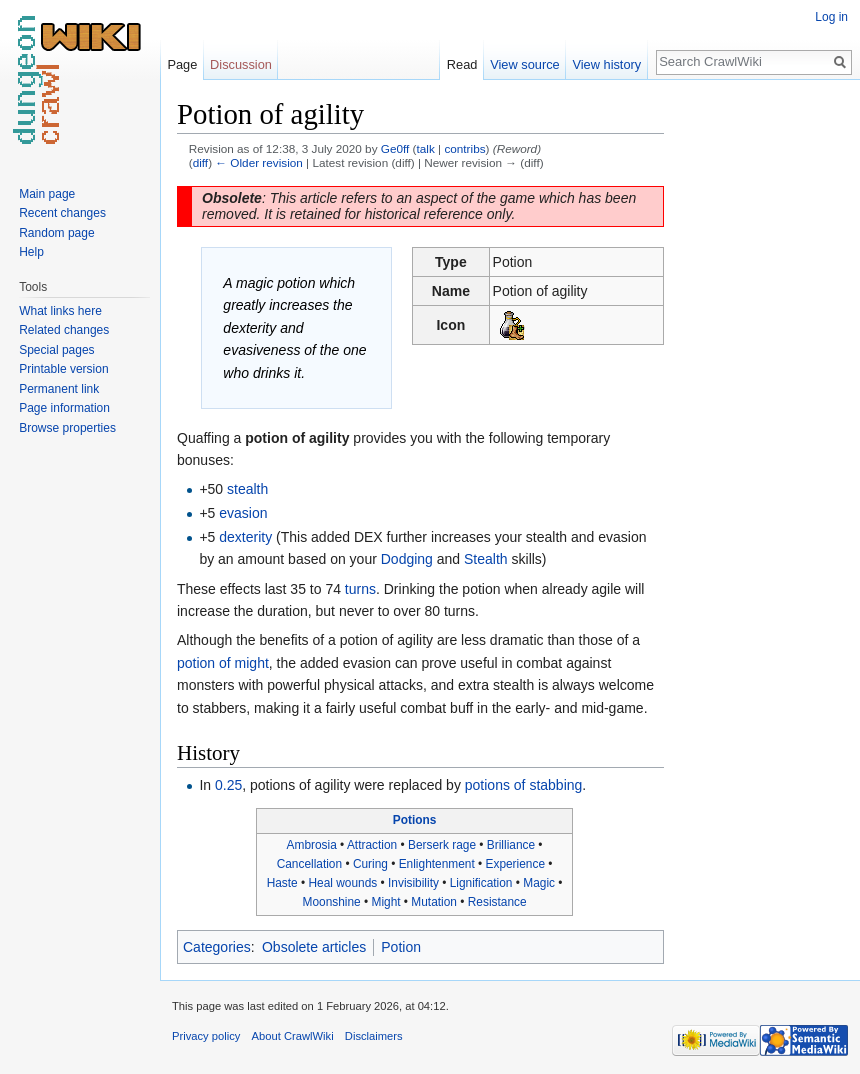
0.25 (228, 785)
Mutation (434, 902)
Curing (370, 864)
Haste (282, 883)
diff (200, 162)
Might (385, 902)
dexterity (245, 537)
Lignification (481, 883)
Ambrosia (312, 845)
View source (524, 64)
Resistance (497, 902)
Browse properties (67, 428)
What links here (60, 311)
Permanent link (59, 389)
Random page (56, 233)
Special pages (56, 350)
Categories (217, 947)
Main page (47, 194)
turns (360, 589)
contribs (464, 148)
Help (31, 252)
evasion (243, 513)
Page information (64, 408)
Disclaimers (374, 1036)
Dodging (407, 559)
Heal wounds (342, 883)
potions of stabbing (524, 785)
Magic (539, 883)
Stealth (486, 559)
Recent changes (62, 213)
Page (182, 64)
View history (606, 64)
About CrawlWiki (293, 1036)
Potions (415, 820)
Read (462, 64)
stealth (247, 489)
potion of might (223, 663)
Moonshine (332, 902)
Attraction (372, 845)
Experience (516, 864)
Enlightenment (437, 864)
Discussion (241, 64)
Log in (831, 17)
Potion (401, 947)
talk (426, 148)
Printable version (63, 369)
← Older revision (259, 162)
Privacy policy (206, 1036)
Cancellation (309, 864)
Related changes (64, 330)
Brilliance (511, 845)
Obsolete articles (314, 947)
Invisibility (413, 883)
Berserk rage (442, 845)
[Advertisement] (764, 396)
